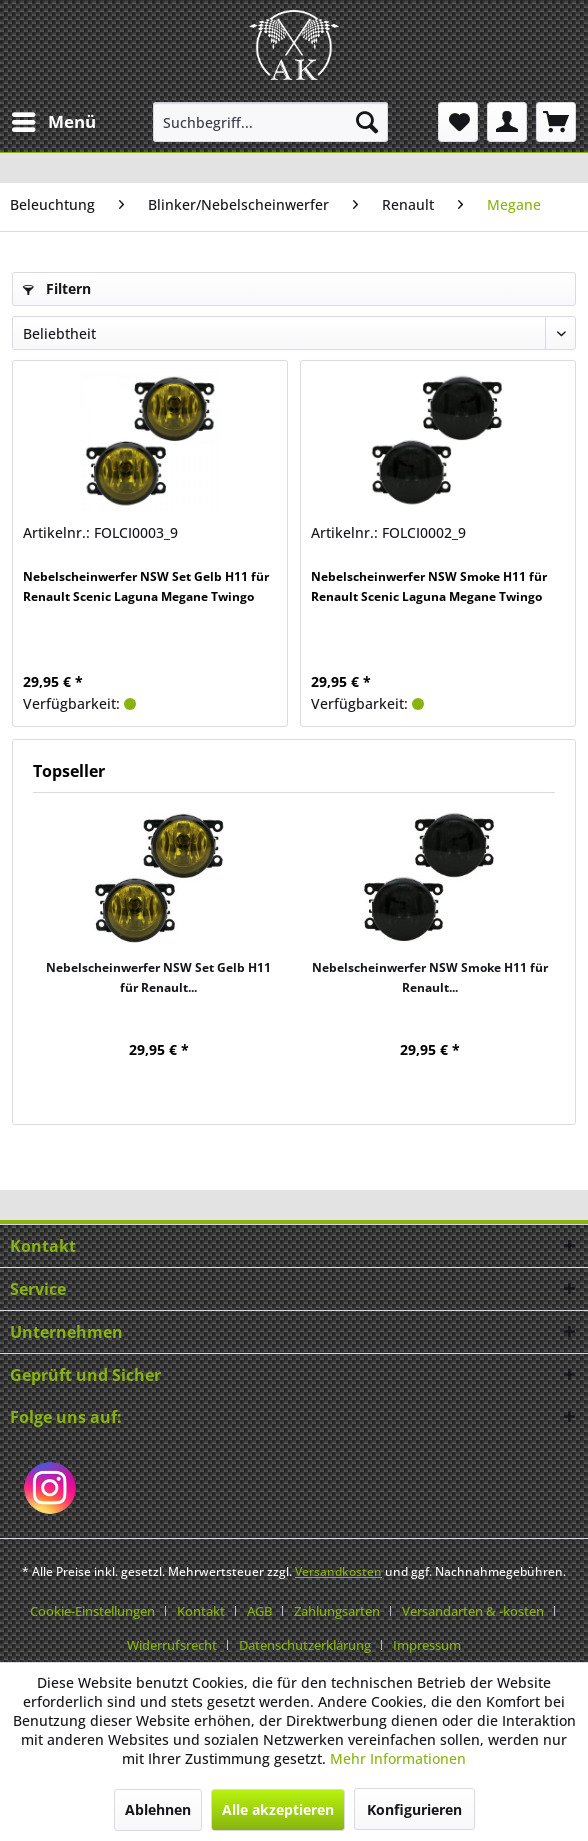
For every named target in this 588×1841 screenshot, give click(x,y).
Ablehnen (158, 1809)
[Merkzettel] (458, 122)
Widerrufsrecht (172, 1645)
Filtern (57, 288)
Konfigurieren (414, 1809)
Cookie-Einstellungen (92, 1611)
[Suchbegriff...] (270, 122)
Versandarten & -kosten (473, 1611)
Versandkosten (338, 1571)
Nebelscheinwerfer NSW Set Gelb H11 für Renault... (158, 977)
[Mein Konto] (507, 122)
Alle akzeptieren (278, 1809)
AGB (259, 1611)
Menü (54, 119)
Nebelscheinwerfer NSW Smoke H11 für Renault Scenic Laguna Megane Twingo (429, 586)
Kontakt (201, 1611)
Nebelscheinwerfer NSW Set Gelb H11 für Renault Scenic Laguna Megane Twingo (146, 586)
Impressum (427, 1645)
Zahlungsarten (337, 1611)
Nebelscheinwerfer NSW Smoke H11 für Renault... (430, 977)
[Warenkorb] (556, 122)
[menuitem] (53, 122)
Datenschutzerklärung (305, 1645)
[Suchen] (367, 122)
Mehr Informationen (398, 1758)
